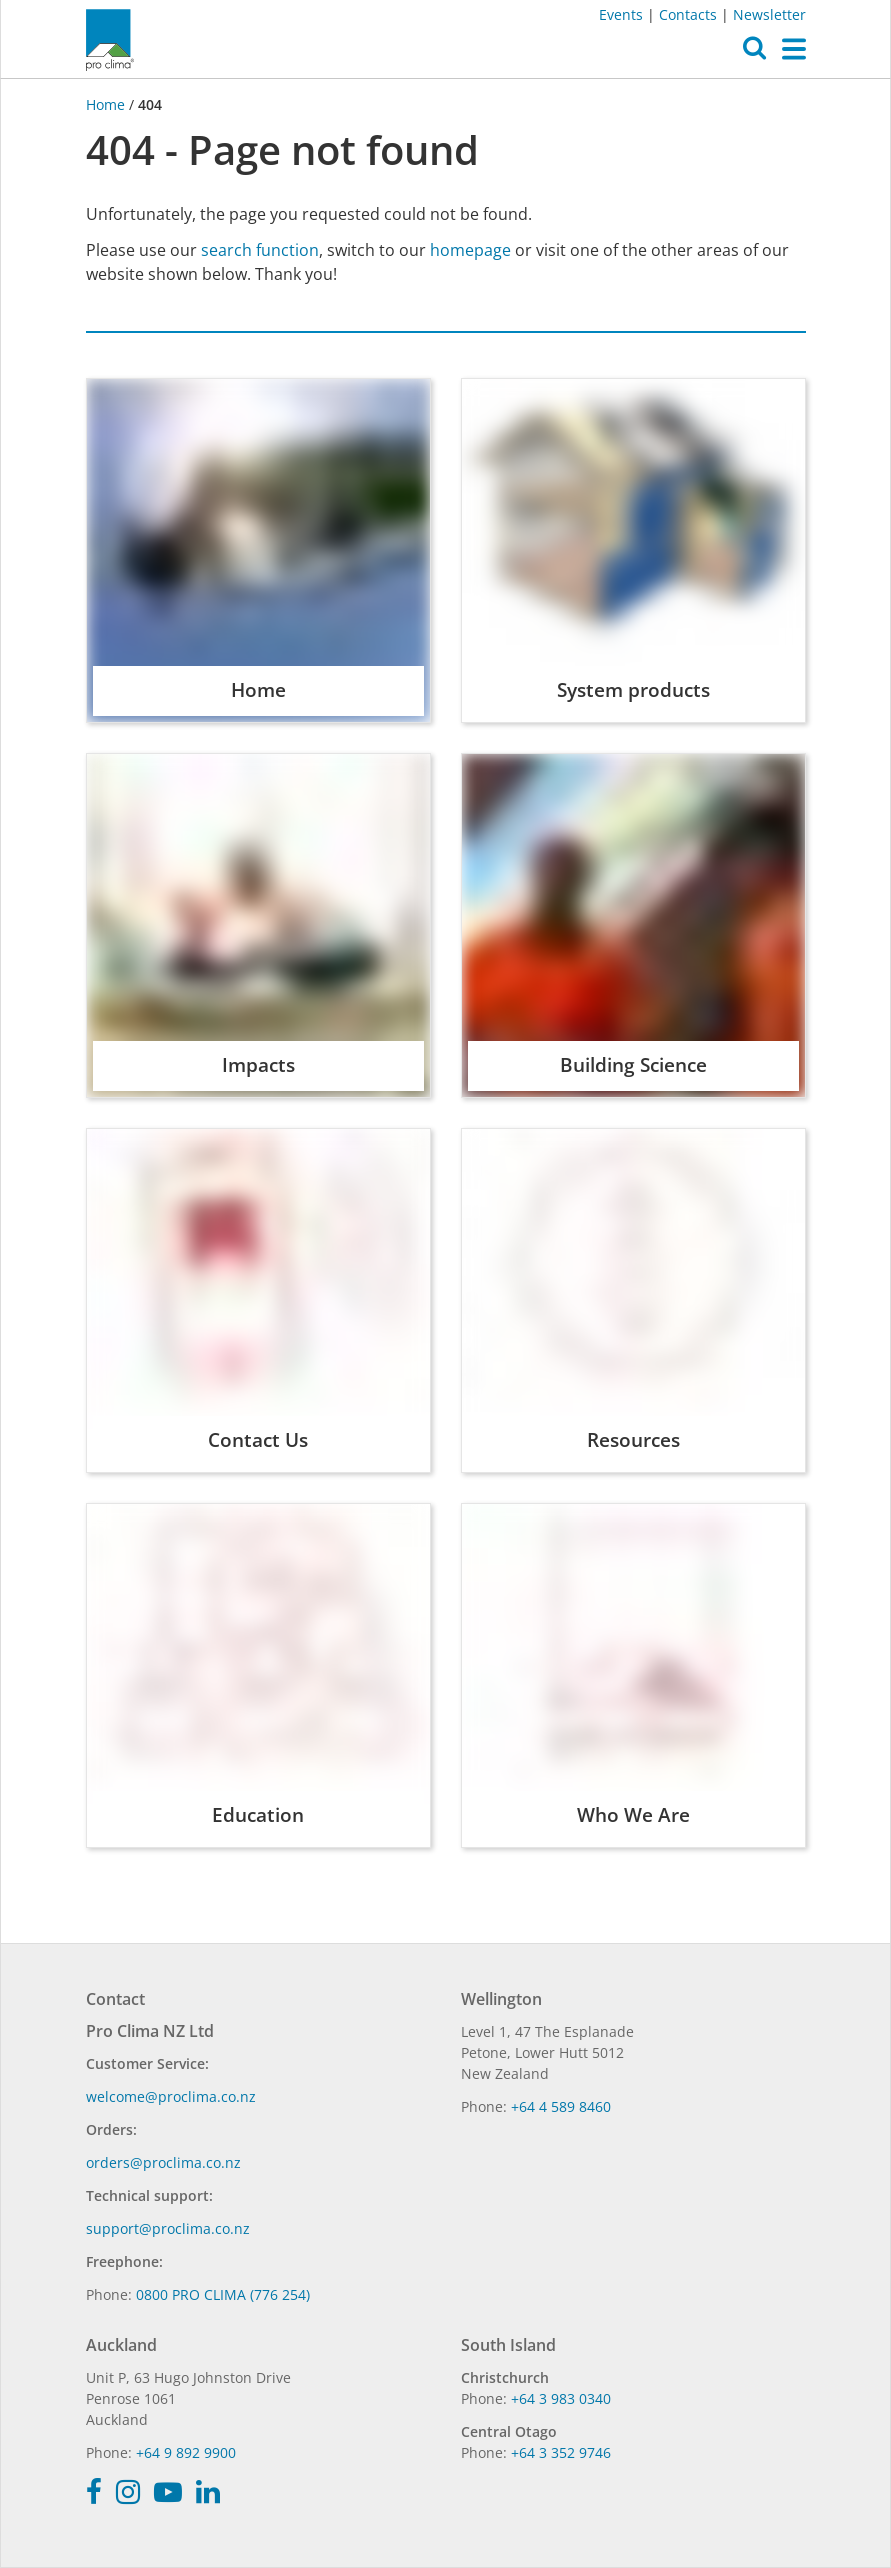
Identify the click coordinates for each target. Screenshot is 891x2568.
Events (621, 14)
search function (260, 250)
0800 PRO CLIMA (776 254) (223, 2294)
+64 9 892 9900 (186, 2452)
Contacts (688, 14)
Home (107, 104)
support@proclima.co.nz (168, 2228)
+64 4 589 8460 (561, 2106)
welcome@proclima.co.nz (171, 2096)
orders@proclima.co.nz (163, 2162)
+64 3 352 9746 (561, 2452)
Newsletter (769, 14)
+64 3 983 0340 (561, 2398)
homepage (470, 250)
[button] (754, 53)
